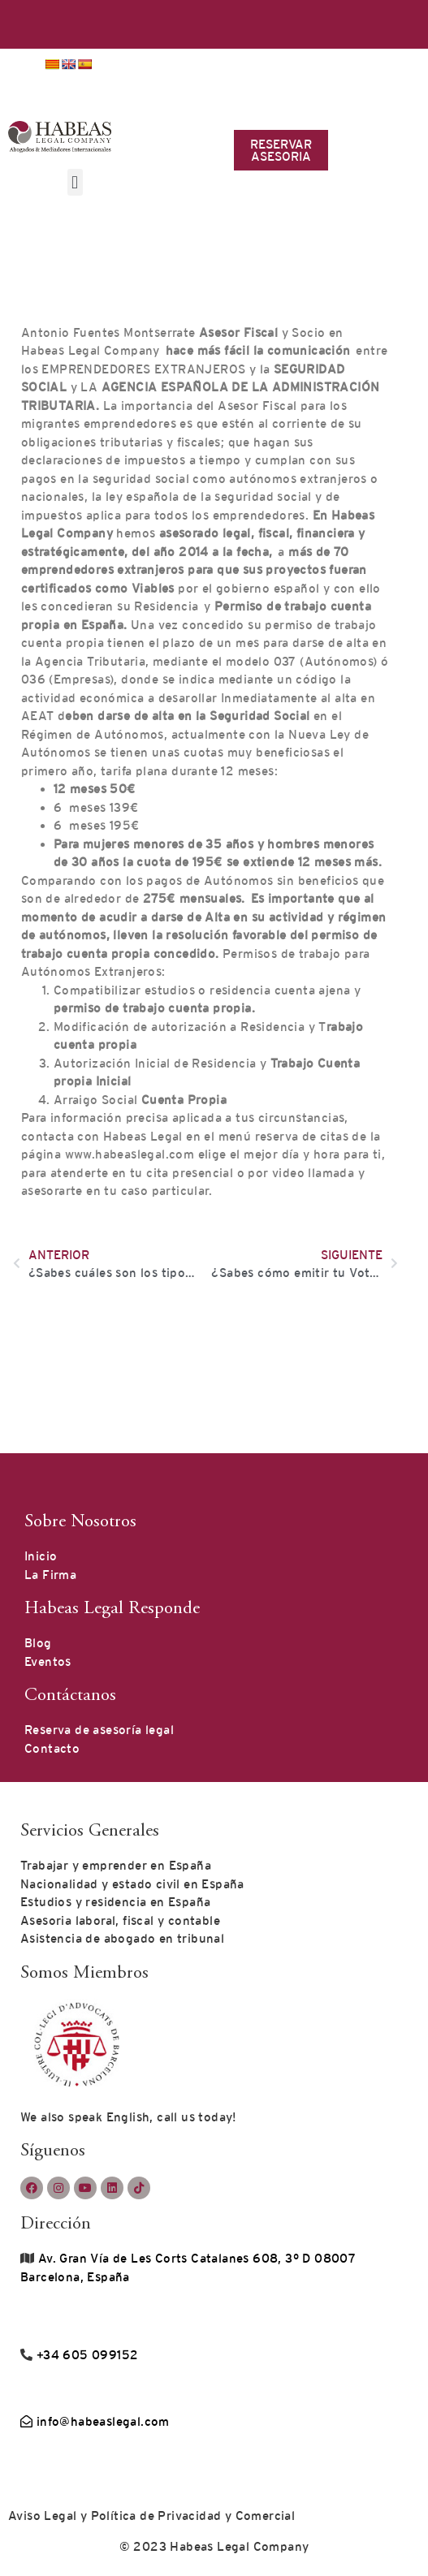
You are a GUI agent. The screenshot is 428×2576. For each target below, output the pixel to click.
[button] (75, 182)
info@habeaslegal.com (95, 2421)
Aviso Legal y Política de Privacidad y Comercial (151, 2515)
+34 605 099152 (85, 2355)
